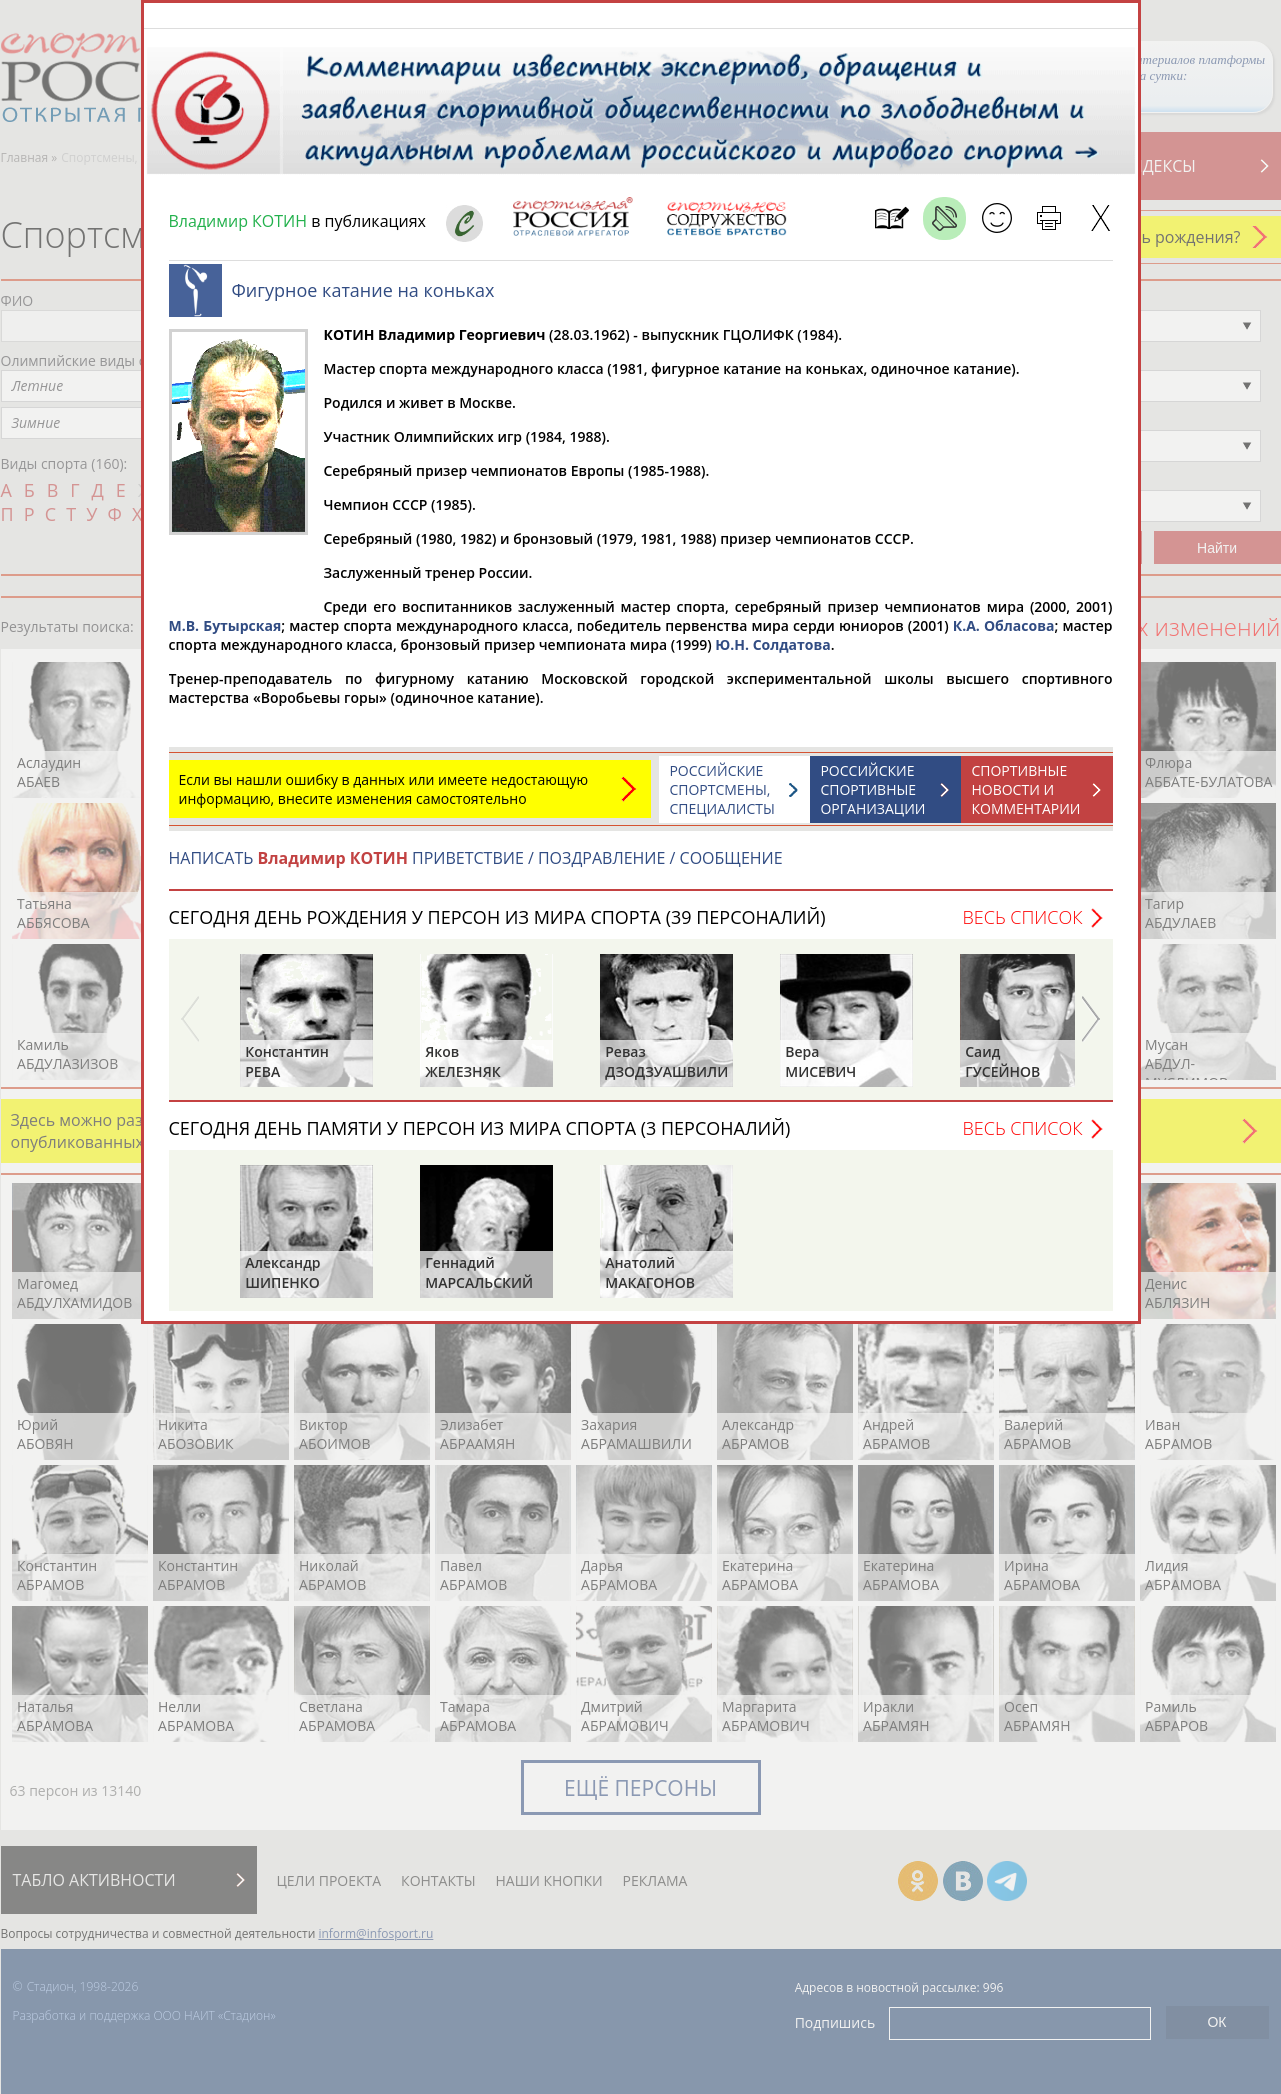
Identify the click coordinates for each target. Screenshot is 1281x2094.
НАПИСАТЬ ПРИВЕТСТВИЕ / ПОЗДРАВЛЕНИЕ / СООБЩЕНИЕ (476, 868)
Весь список (1022, 927)
